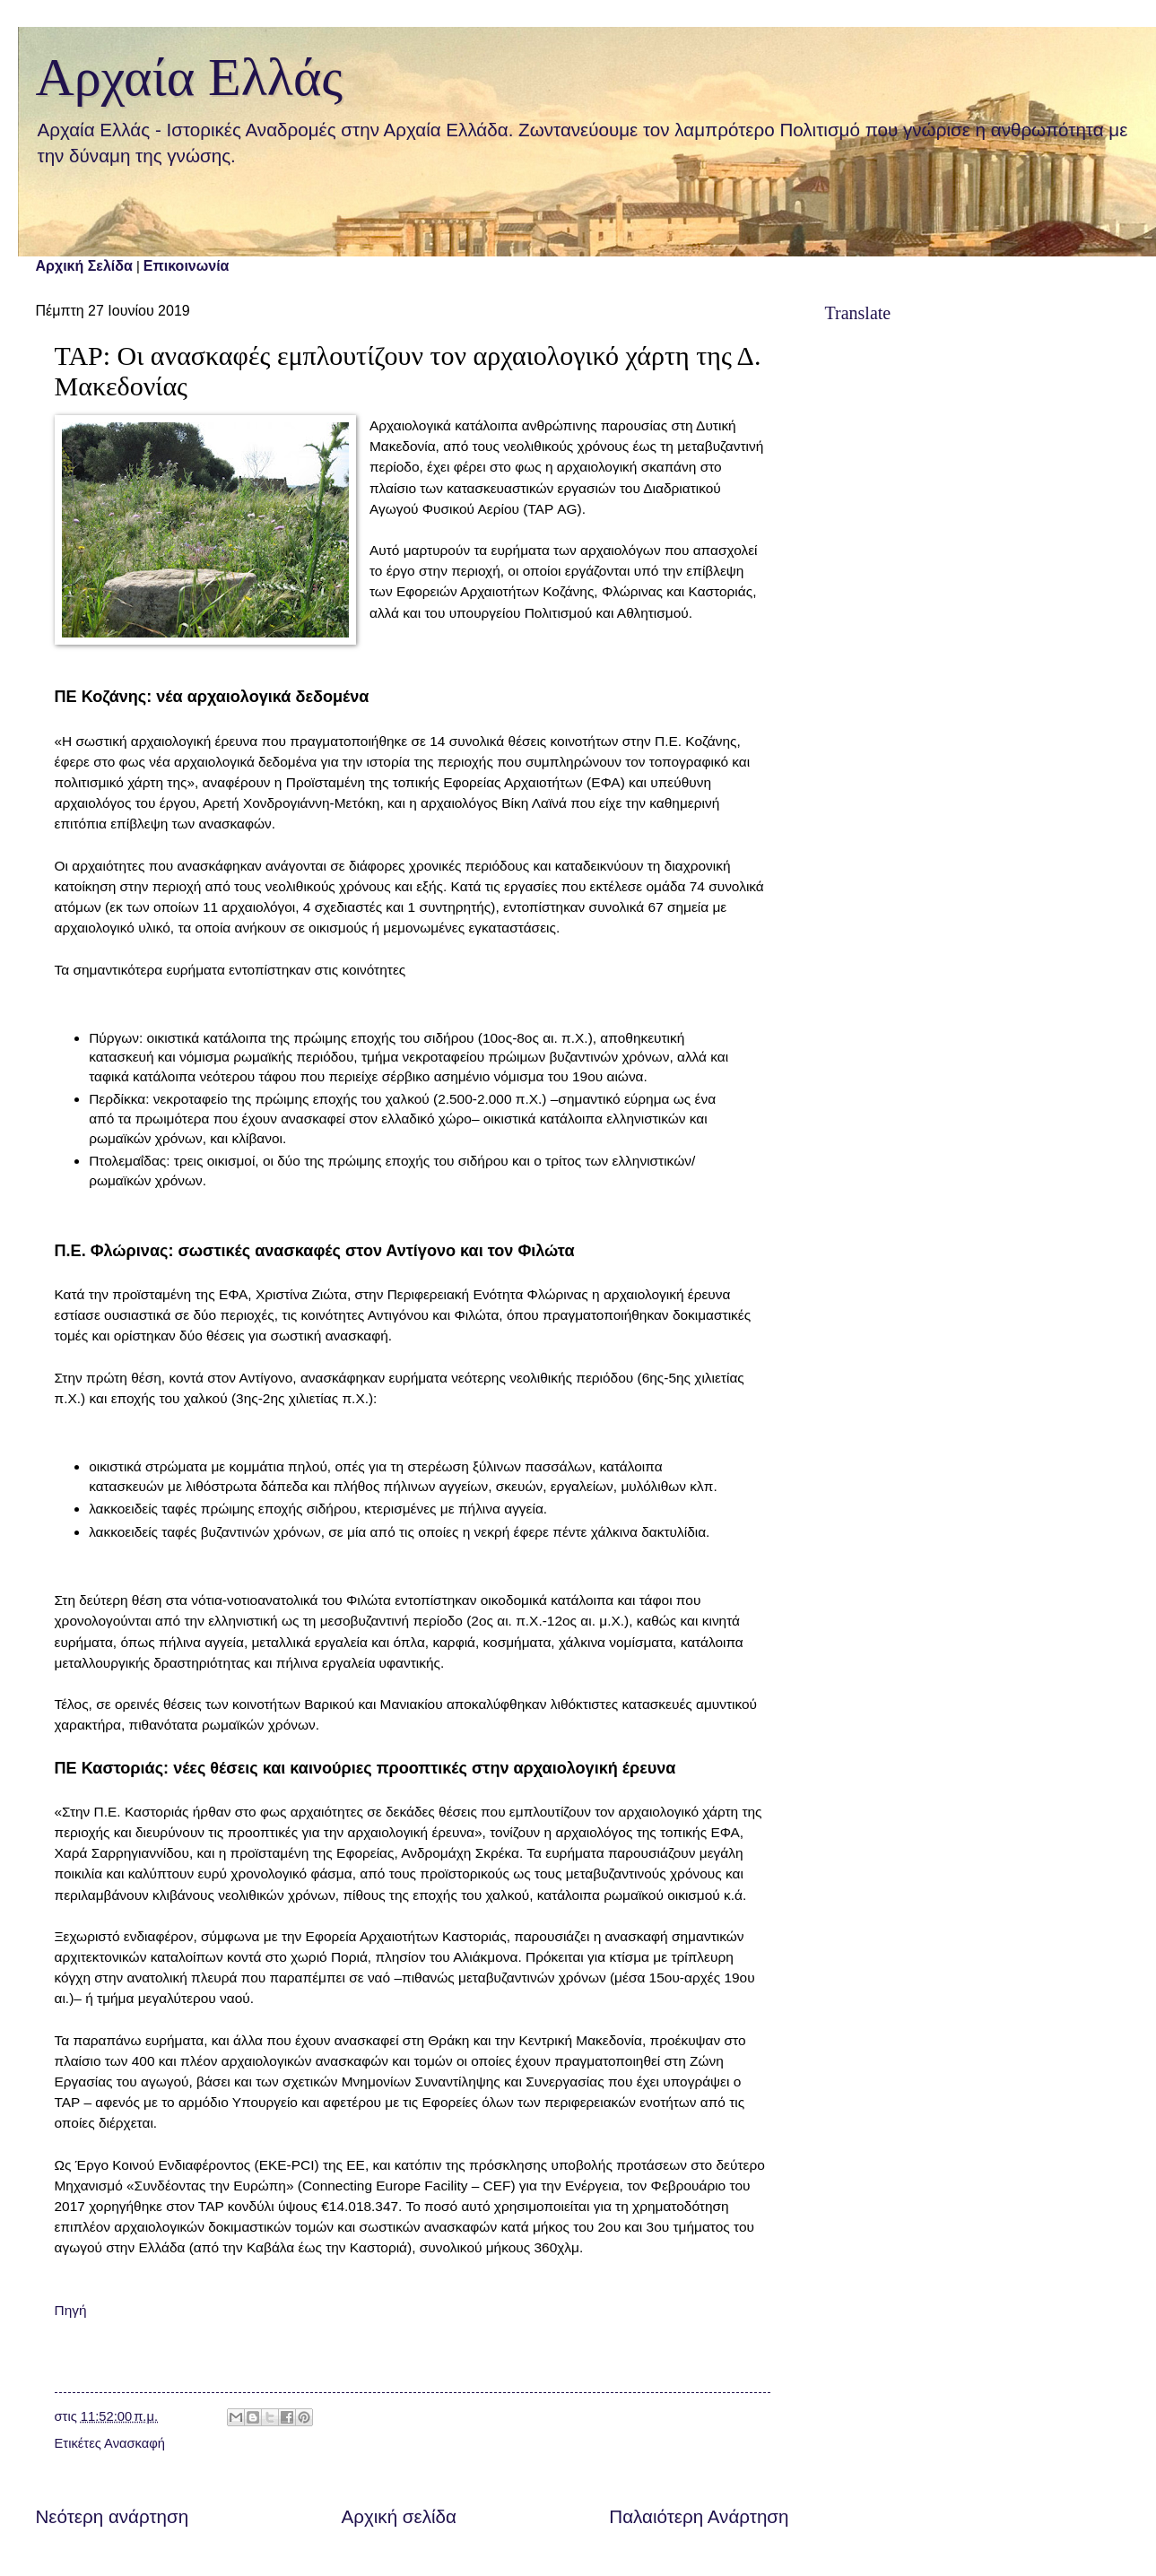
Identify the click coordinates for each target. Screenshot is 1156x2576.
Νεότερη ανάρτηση (112, 2516)
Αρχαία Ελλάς (189, 77)
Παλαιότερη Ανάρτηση (698, 2516)
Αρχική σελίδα (399, 2516)
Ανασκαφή (134, 2443)
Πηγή (71, 2310)
